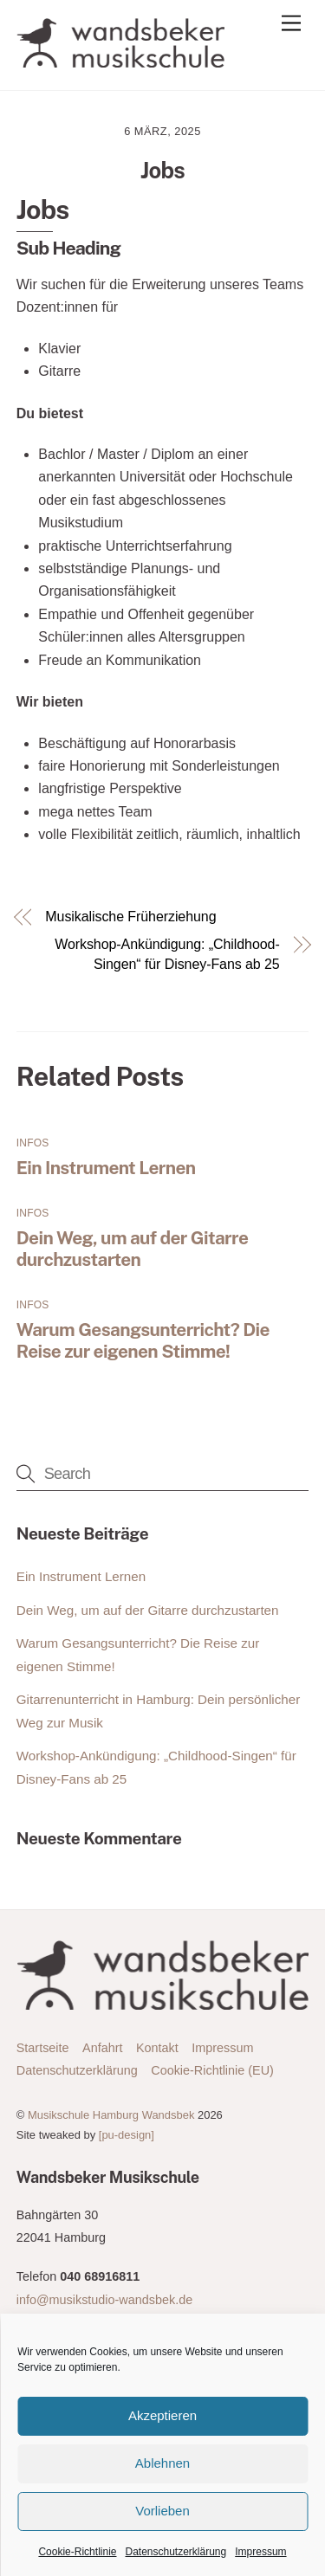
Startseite (42, 2048)
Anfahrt (102, 2048)
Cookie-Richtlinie (77, 2552)
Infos (32, 1143)
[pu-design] (126, 2134)
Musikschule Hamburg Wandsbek (111, 2114)
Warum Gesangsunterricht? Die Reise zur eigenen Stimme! (143, 1340)
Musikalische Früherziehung (130, 917)
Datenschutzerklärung (175, 2552)
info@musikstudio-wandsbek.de (104, 2300)
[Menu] (291, 24)
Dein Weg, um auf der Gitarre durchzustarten (132, 1248)
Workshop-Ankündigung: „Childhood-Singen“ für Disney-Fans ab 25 (167, 954)
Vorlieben (162, 2510)
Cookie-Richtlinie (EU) (212, 2070)
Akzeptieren (162, 2415)
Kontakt (157, 2048)
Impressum (260, 2552)
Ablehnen (162, 2463)
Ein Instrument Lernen (106, 1167)
